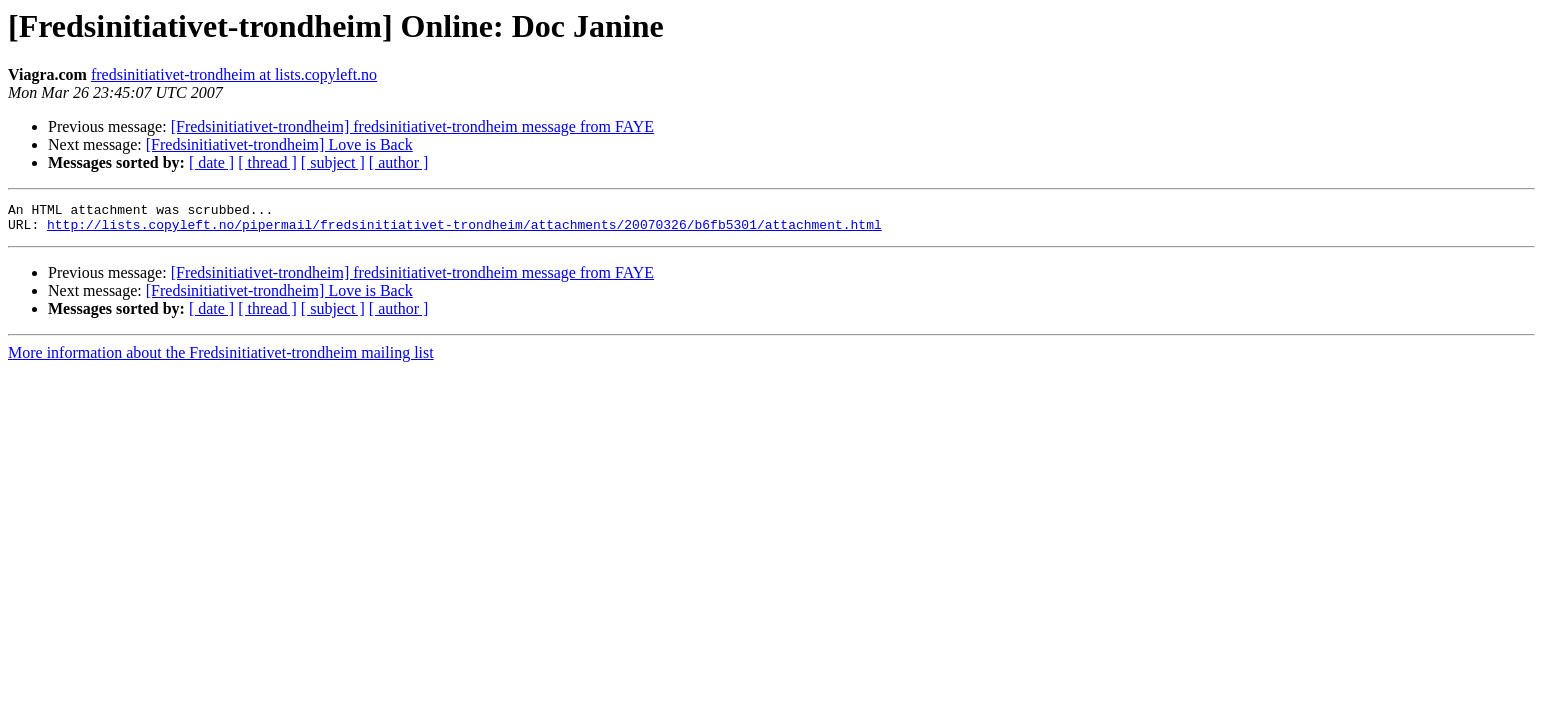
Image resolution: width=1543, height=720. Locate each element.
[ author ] (399, 162)
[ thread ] (267, 162)
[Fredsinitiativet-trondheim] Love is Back (279, 144)
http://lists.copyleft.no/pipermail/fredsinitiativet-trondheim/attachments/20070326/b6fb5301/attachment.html (464, 230)
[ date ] (211, 162)
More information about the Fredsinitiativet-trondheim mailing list (221, 358)
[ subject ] (333, 162)
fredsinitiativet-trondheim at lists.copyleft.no (234, 74)
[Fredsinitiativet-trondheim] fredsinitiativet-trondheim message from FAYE (412, 126)
